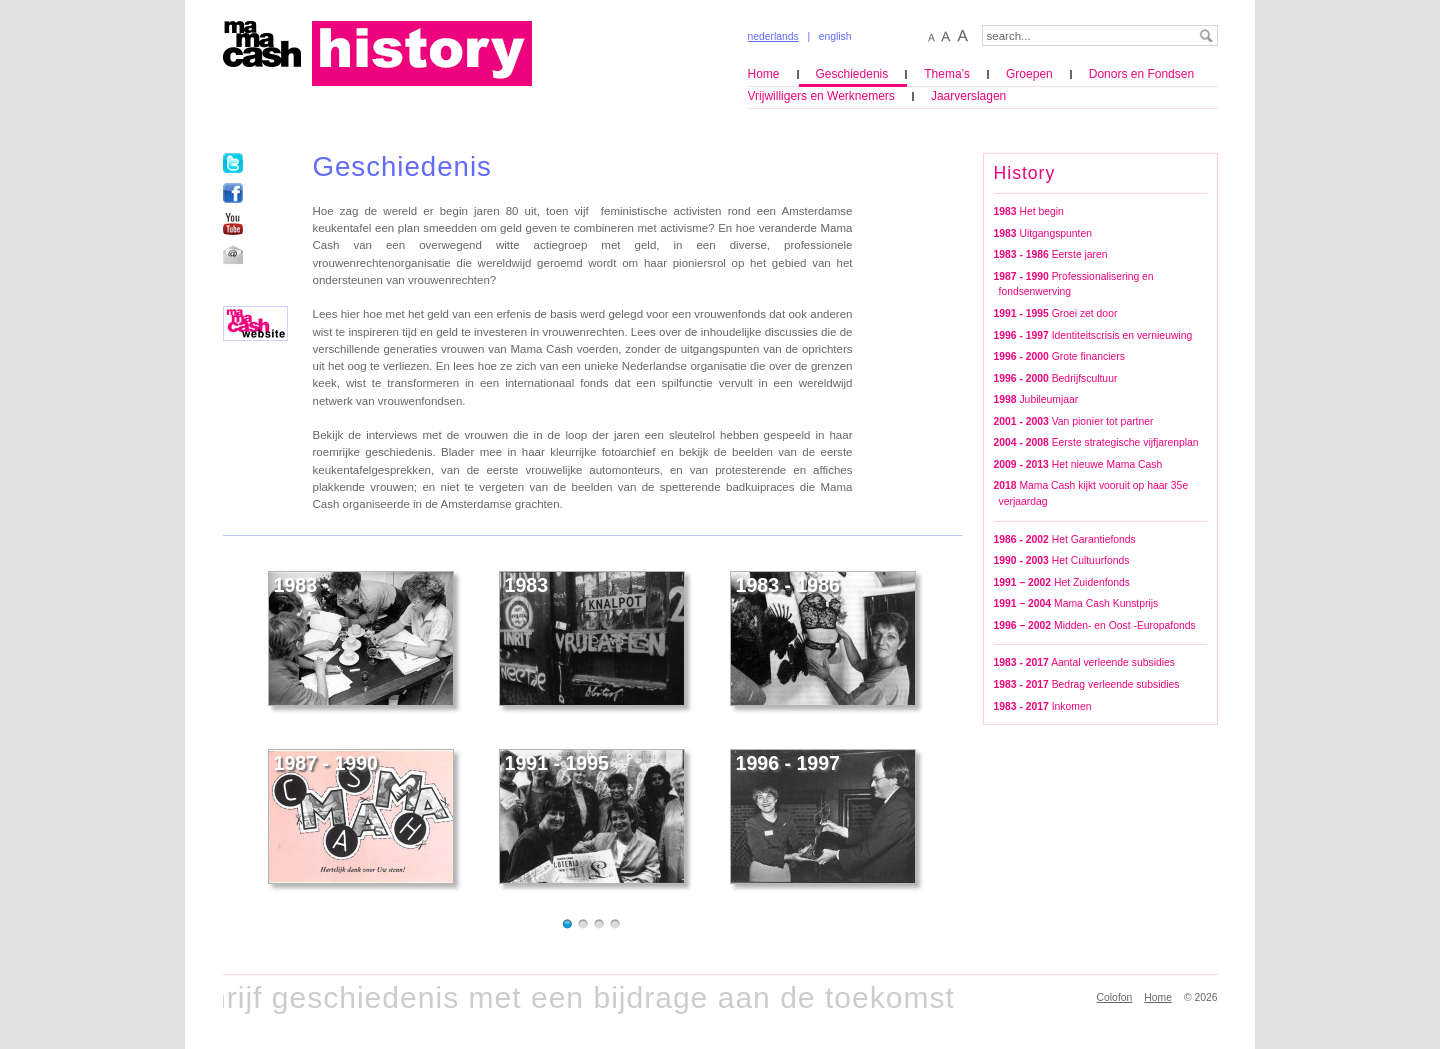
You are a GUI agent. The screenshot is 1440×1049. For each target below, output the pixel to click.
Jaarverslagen (968, 96)
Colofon (1115, 997)
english (835, 36)
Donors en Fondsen (1141, 74)
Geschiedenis (852, 74)
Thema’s (947, 74)
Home (764, 74)
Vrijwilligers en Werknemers (821, 96)
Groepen (1029, 74)
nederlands (773, 36)
